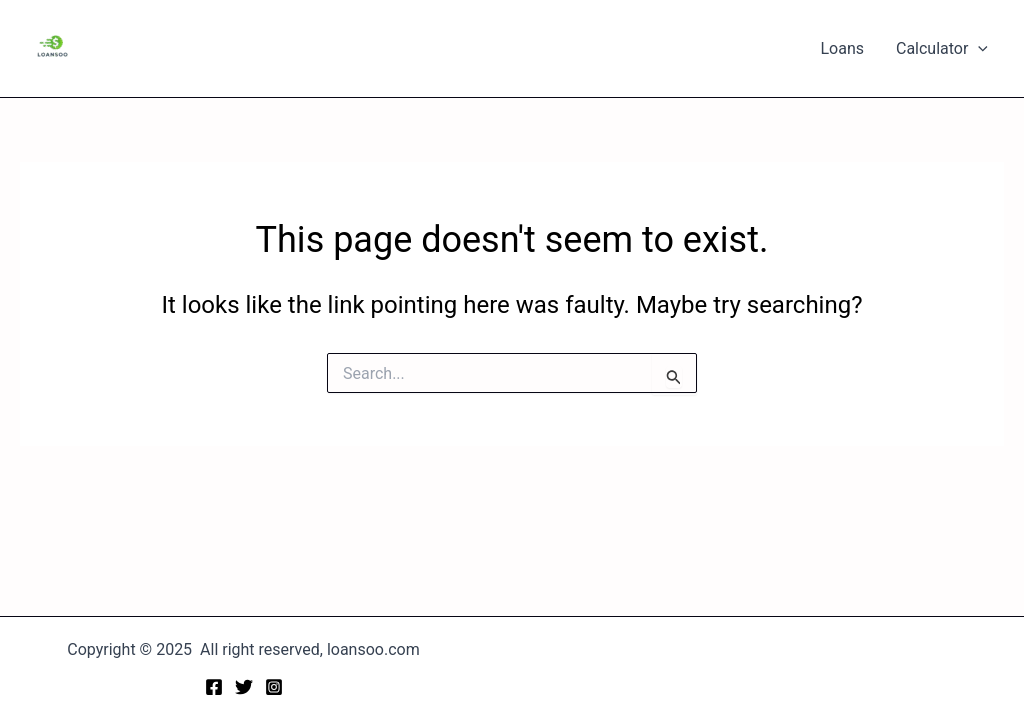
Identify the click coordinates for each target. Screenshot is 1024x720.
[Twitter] (244, 687)
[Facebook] (214, 687)
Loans (842, 48)
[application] (978, 49)
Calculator (942, 49)
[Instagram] (274, 687)
